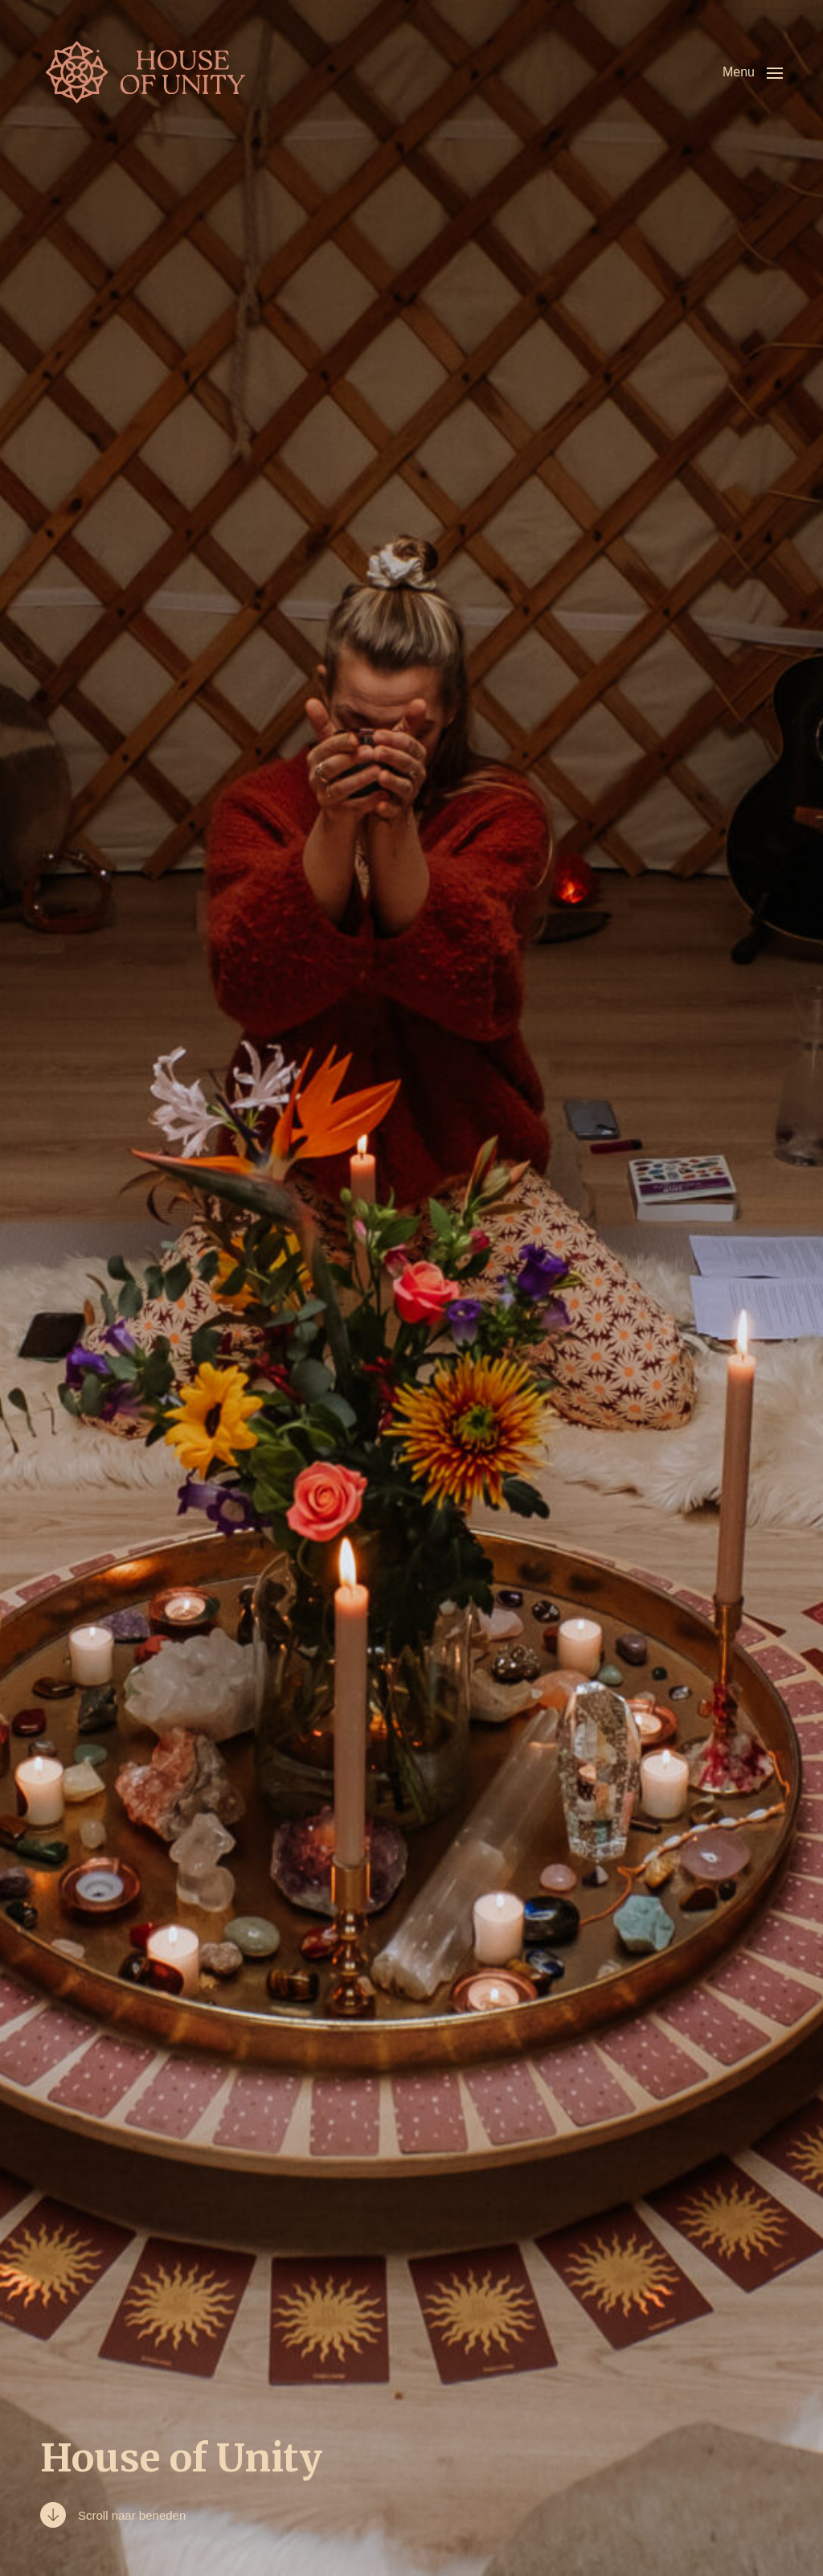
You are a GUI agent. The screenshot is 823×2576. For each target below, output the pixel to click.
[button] (752, 72)
